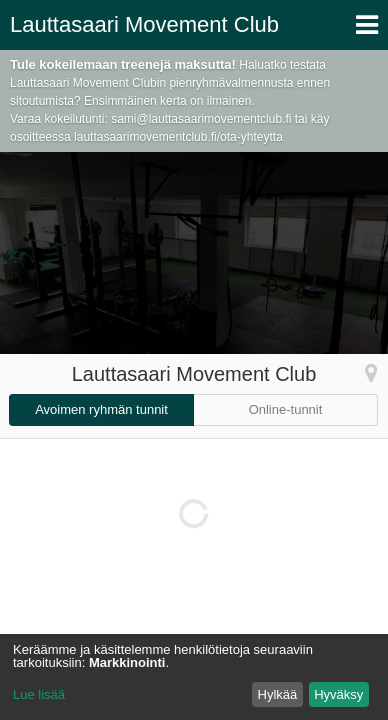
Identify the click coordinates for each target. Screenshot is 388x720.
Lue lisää (39, 694)
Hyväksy (338, 694)
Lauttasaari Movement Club (144, 24)
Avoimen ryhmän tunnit (101, 409)
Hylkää (278, 694)
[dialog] (194, 677)
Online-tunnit (286, 409)
